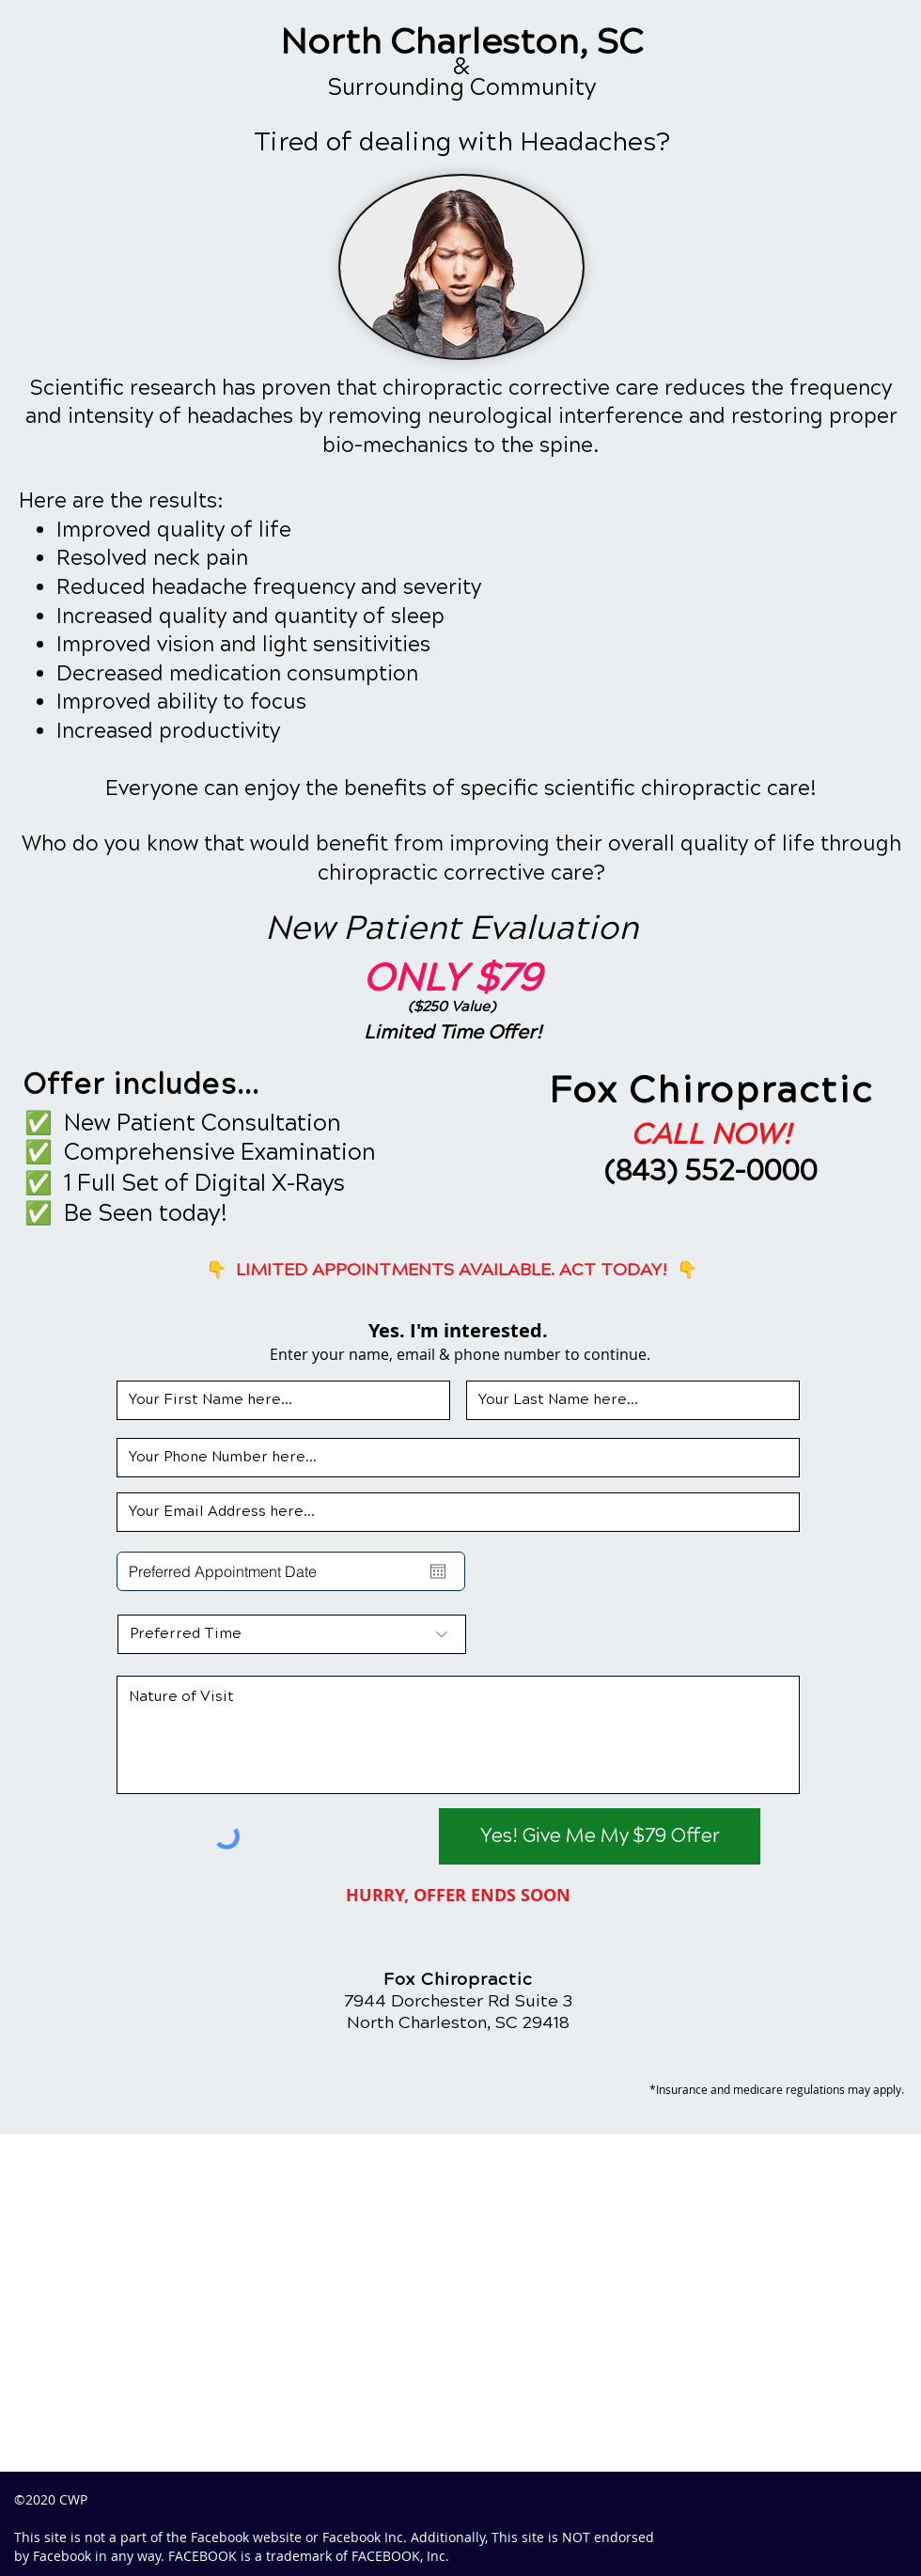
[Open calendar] (437, 1571)
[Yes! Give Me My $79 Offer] (599, 1836)
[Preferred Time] (291, 1634)
